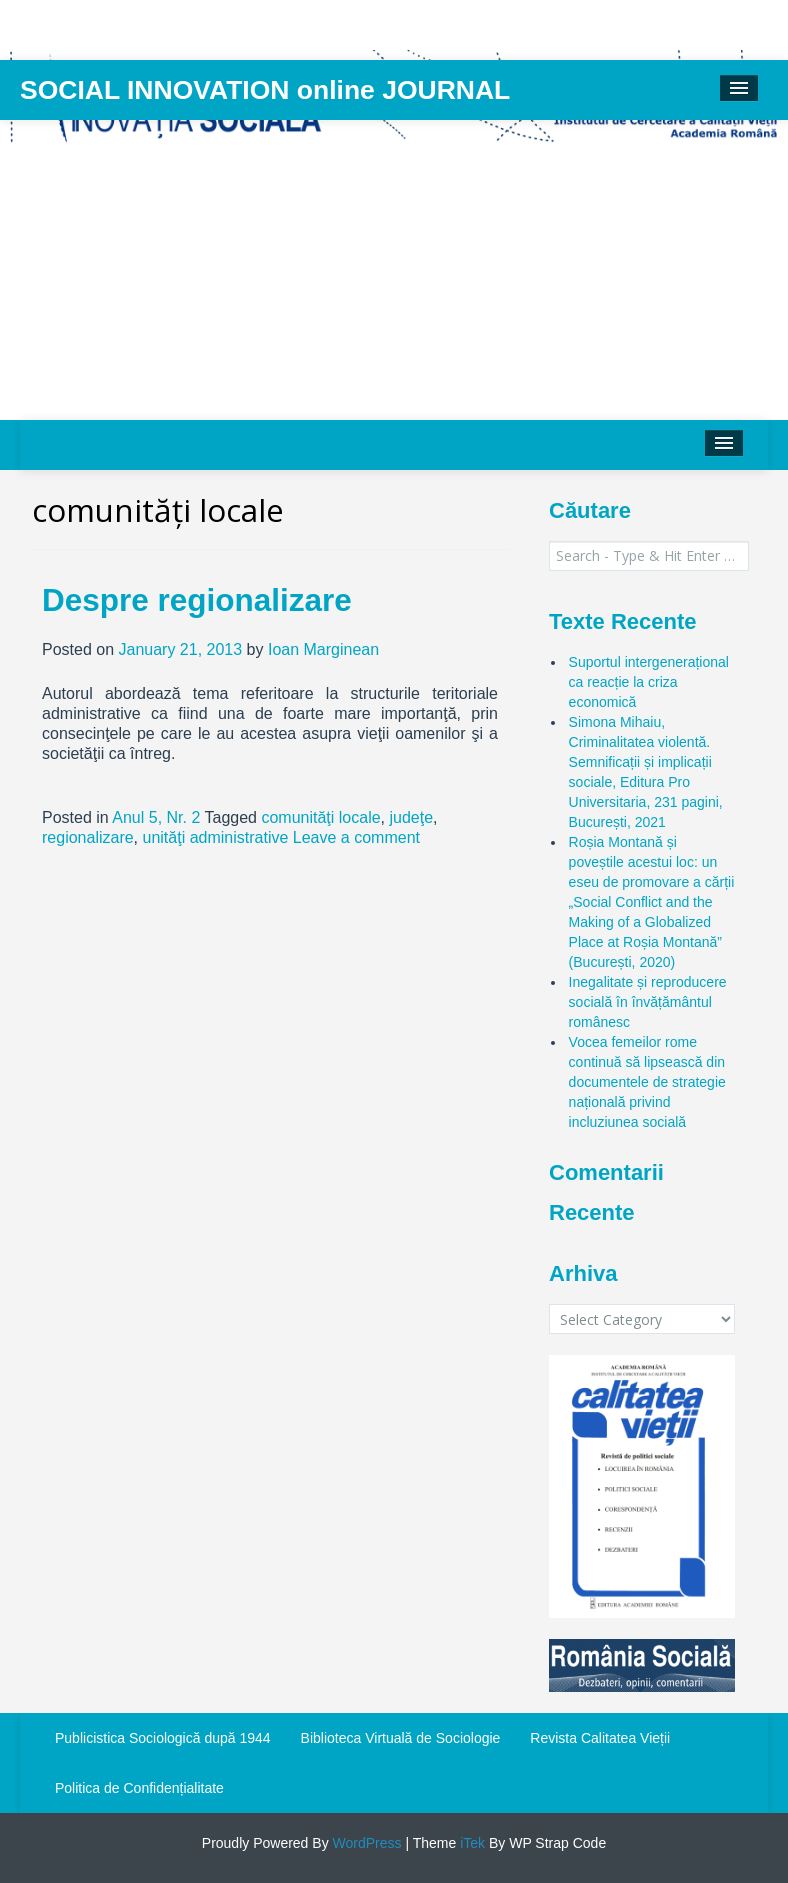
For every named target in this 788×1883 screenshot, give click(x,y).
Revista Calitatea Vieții (600, 1738)
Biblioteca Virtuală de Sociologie (401, 1738)
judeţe (411, 817)
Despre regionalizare (197, 600)
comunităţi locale (320, 817)
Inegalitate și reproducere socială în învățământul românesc (648, 1002)
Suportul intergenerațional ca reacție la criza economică (649, 682)
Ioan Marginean (323, 649)
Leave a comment (356, 837)
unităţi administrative (216, 837)
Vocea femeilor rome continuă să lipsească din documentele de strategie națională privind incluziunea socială (647, 1082)
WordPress (365, 1843)
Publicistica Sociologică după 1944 (163, 1738)
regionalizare (88, 837)
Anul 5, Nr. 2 (156, 817)
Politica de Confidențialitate (139, 1788)
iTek (470, 1843)
